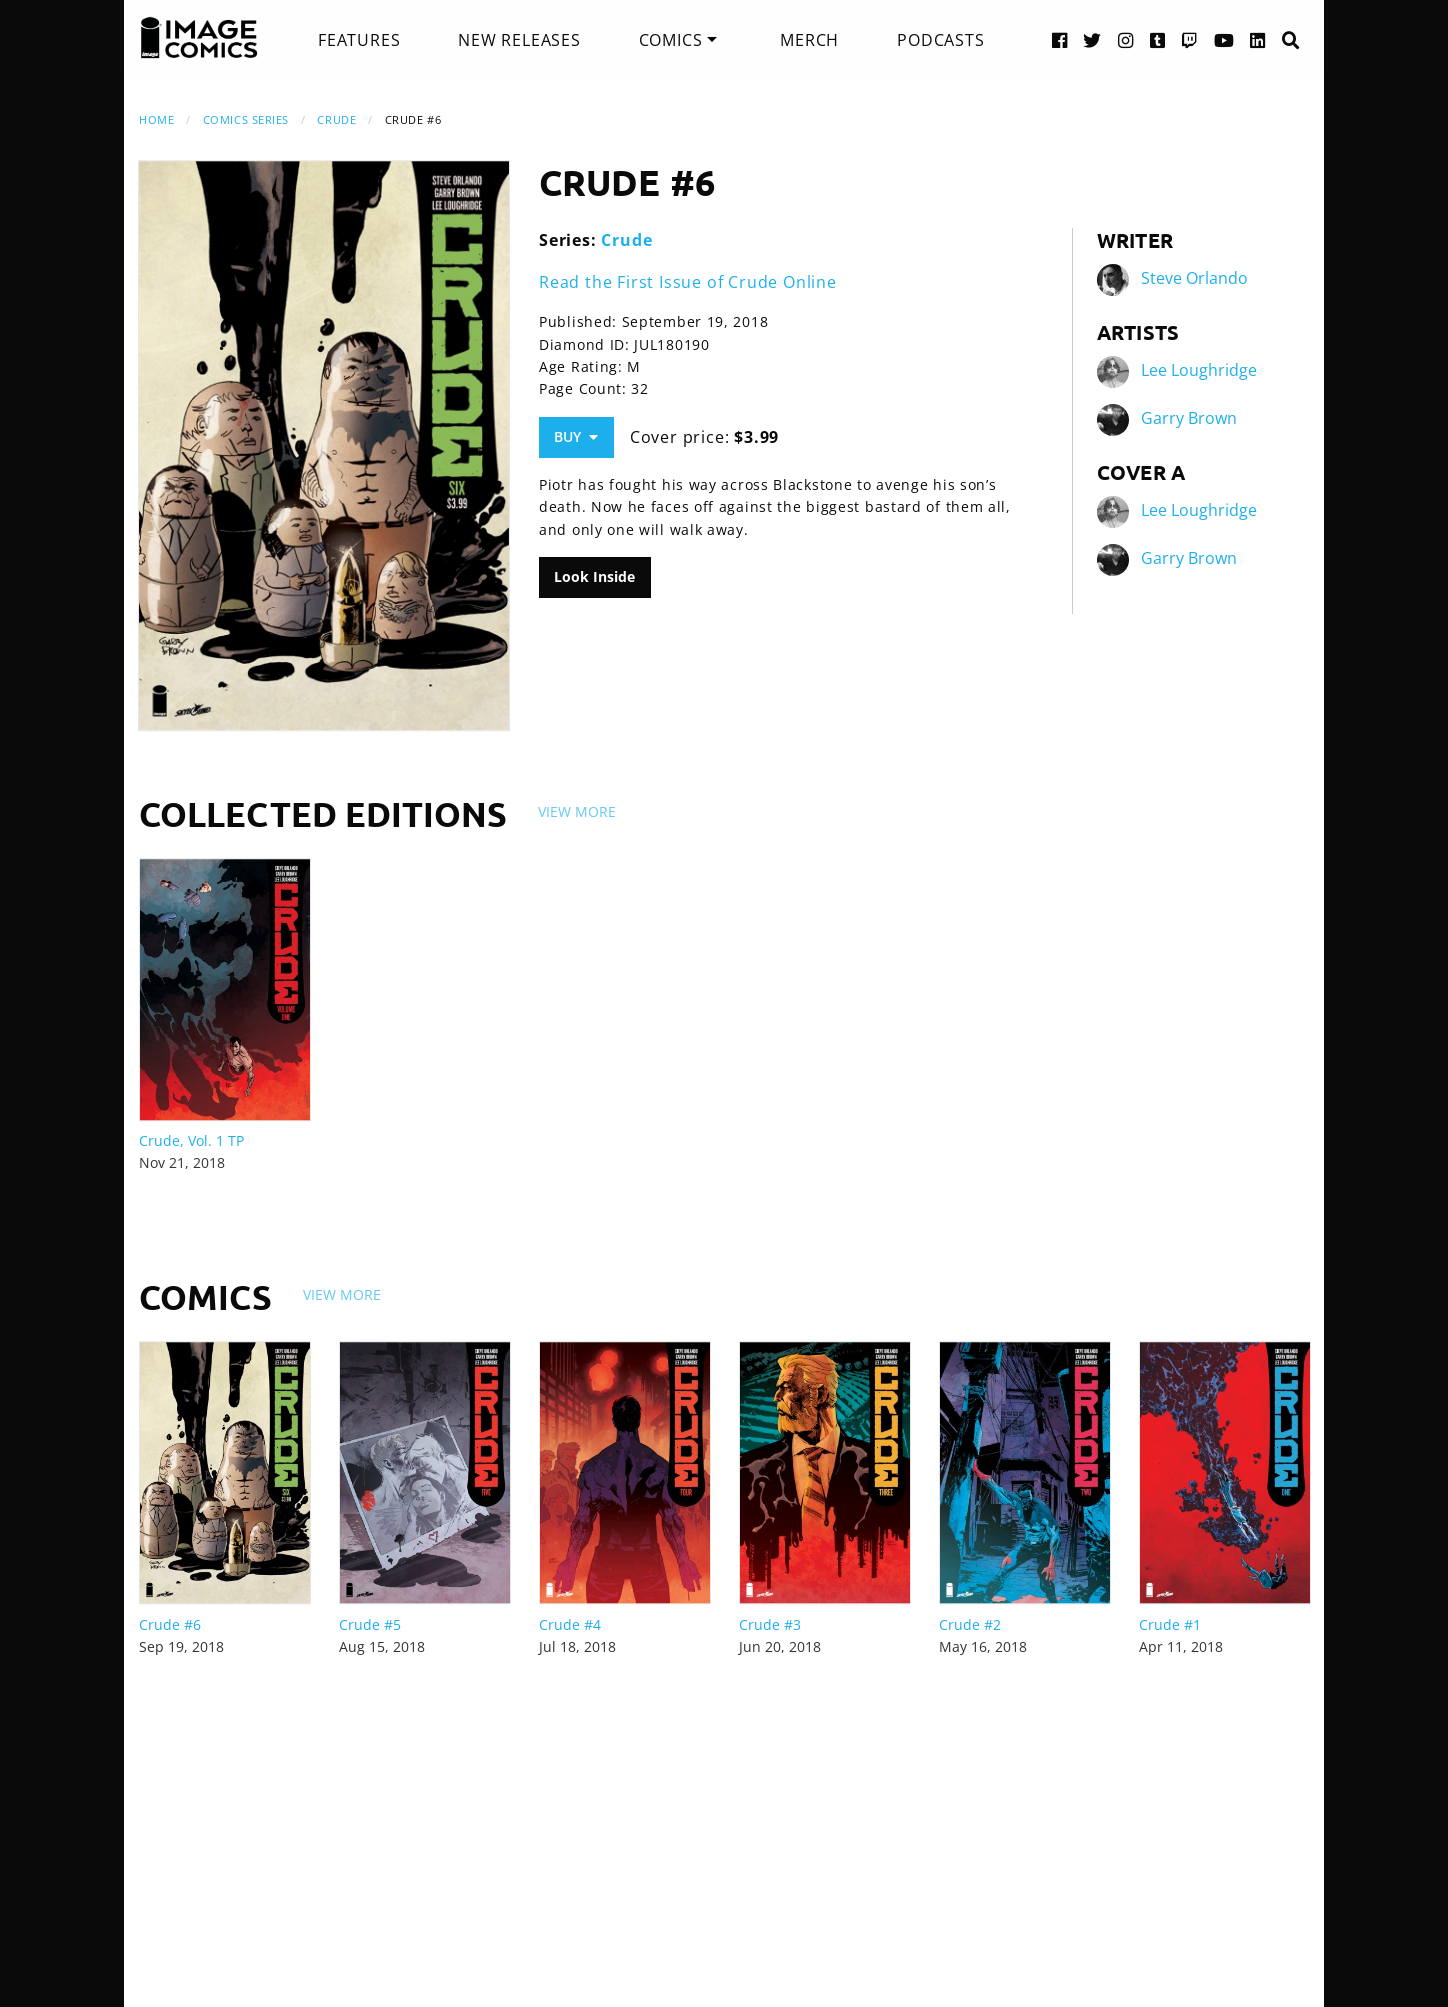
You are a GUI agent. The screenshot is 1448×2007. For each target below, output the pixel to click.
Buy (576, 436)
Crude (336, 119)
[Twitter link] (1092, 39)
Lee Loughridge (1199, 370)
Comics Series (246, 119)
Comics (671, 40)
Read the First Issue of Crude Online (688, 282)
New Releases (519, 40)
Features (359, 40)
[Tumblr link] (1158, 39)
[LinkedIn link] (1258, 39)
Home (156, 119)
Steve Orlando (1194, 278)
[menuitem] (359, 40)
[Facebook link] (1060, 39)
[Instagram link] (1126, 39)
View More (577, 811)
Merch (809, 40)
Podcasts (940, 40)
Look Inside (594, 576)
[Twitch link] (1190, 39)
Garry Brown (1189, 418)
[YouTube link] (1224, 39)
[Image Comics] (199, 38)
